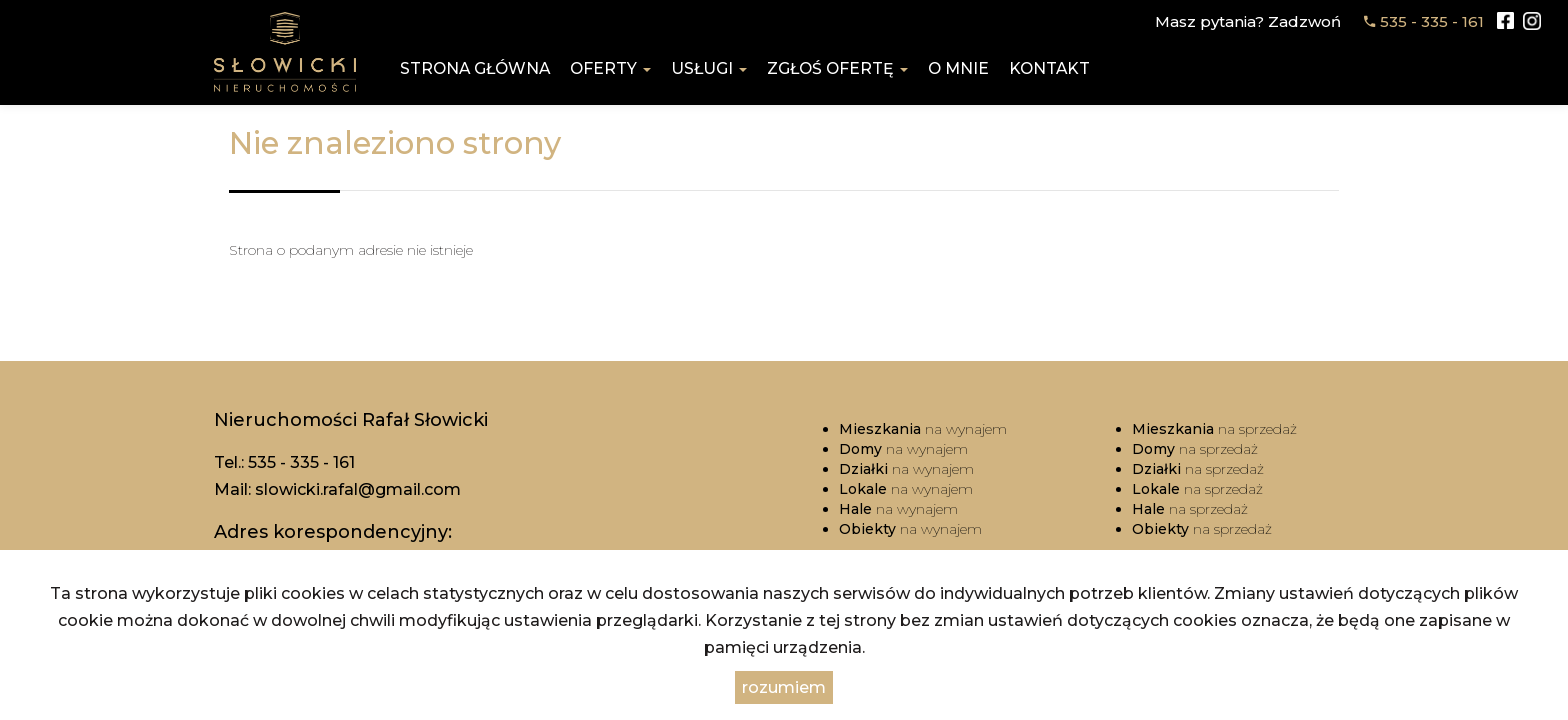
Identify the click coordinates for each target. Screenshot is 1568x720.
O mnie (958, 68)
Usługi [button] (709, 68)
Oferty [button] (610, 68)
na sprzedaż (1214, 429)
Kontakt (1049, 68)
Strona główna (475, 68)
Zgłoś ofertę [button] (837, 68)
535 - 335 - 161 (1432, 21)
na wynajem (923, 429)
